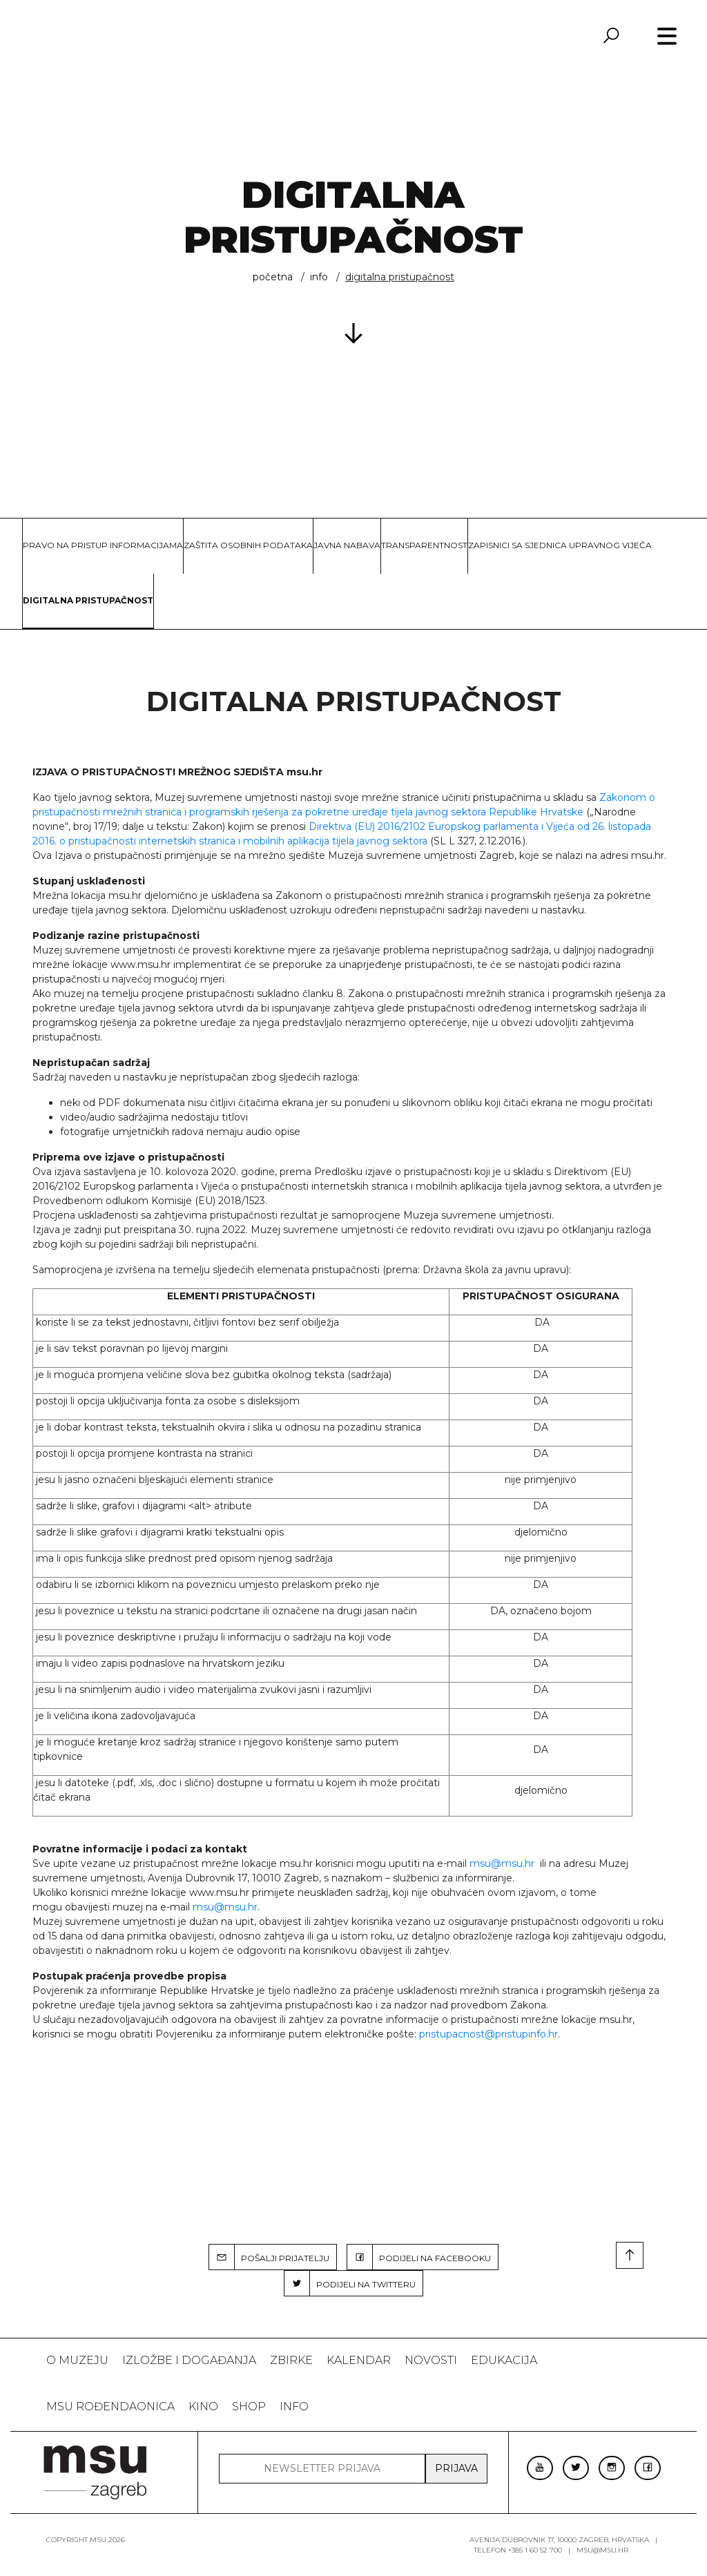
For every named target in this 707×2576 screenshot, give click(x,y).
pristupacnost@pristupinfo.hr (488, 2034)
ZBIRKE (291, 2360)
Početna (273, 277)
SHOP (249, 2406)
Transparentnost (424, 545)
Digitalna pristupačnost (88, 600)
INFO (319, 277)
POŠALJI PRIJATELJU (269, 2257)
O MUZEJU (77, 2360)
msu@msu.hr (501, 1863)
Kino (203, 2406)
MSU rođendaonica (110, 2406)
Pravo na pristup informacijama (103, 545)
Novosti (431, 2360)
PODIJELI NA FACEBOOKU (419, 2257)
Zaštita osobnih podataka (248, 545)
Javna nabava (346, 545)
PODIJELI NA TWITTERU (350, 2283)
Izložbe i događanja (189, 2360)
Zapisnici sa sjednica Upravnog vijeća (560, 545)
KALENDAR (359, 2360)
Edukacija (504, 2360)
